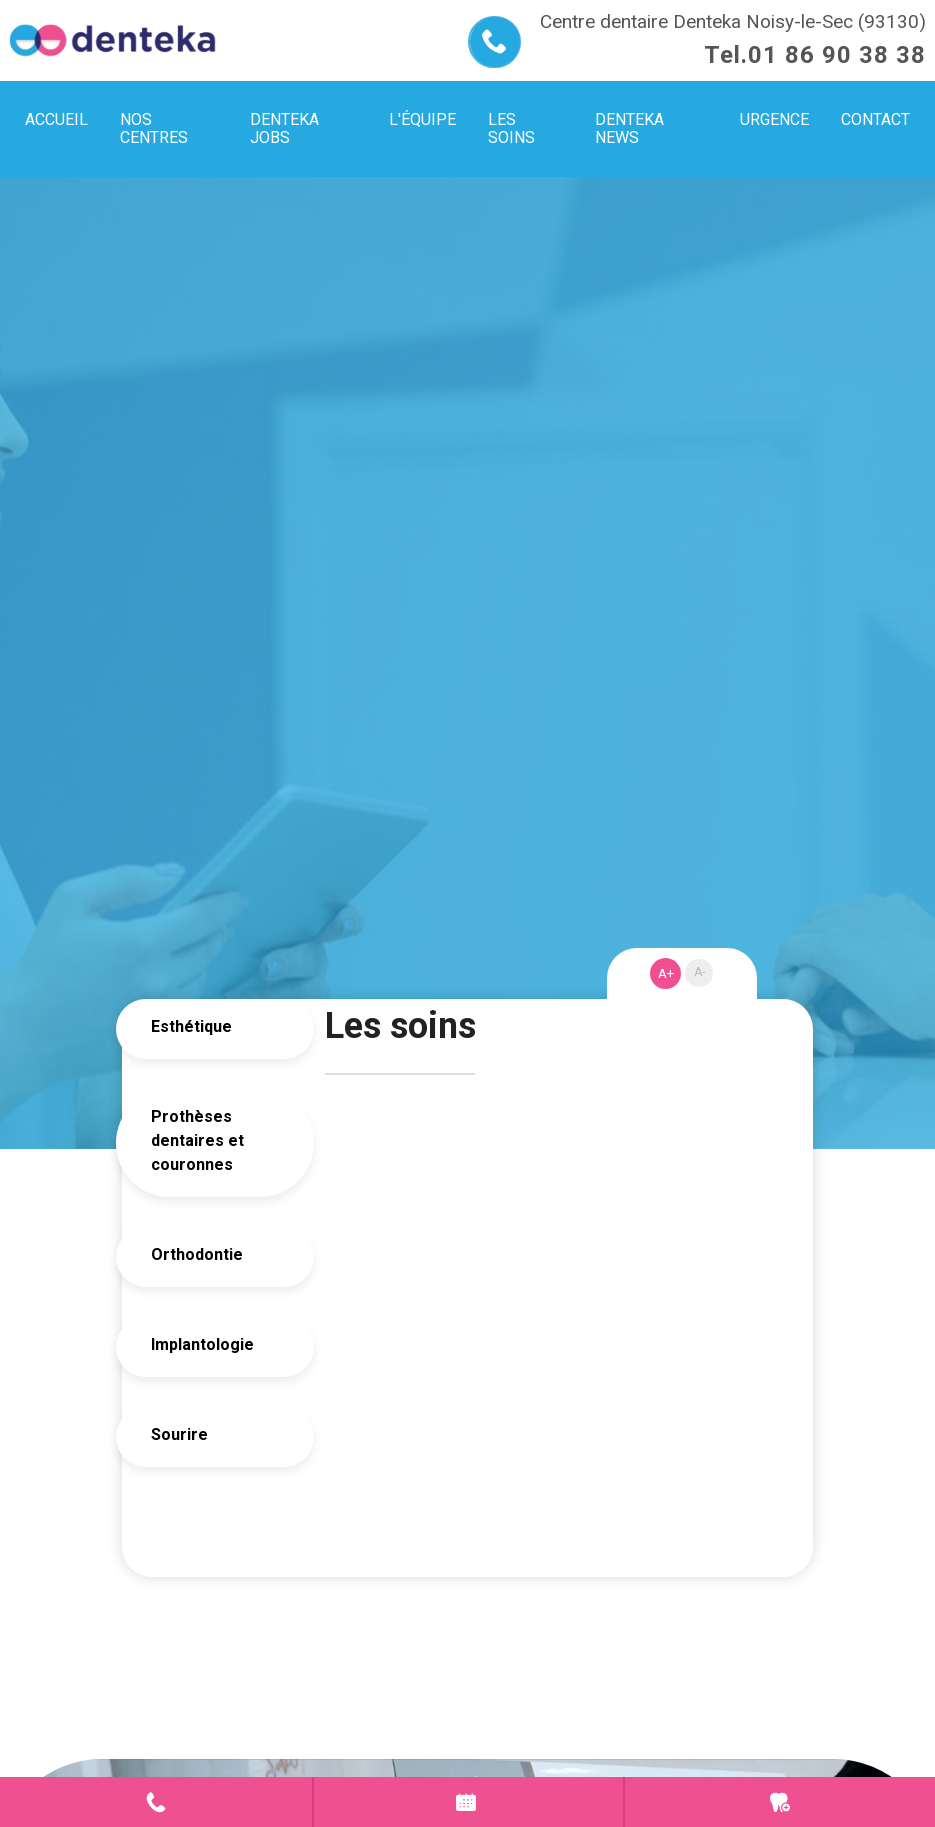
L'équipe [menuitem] (422, 119)
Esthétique (191, 1026)
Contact (156, 1802)
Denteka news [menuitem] (629, 128)
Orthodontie (197, 1254)
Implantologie (202, 1344)
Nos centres (154, 128)
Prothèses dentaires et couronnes (197, 1140)
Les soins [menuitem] (511, 128)
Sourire (179, 1434)
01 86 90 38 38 (837, 55)
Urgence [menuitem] (774, 119)
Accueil (56, 119)
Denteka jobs (284, 128)
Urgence (780, 1802)
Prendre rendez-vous (469, 1802)
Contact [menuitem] (875, 119)
